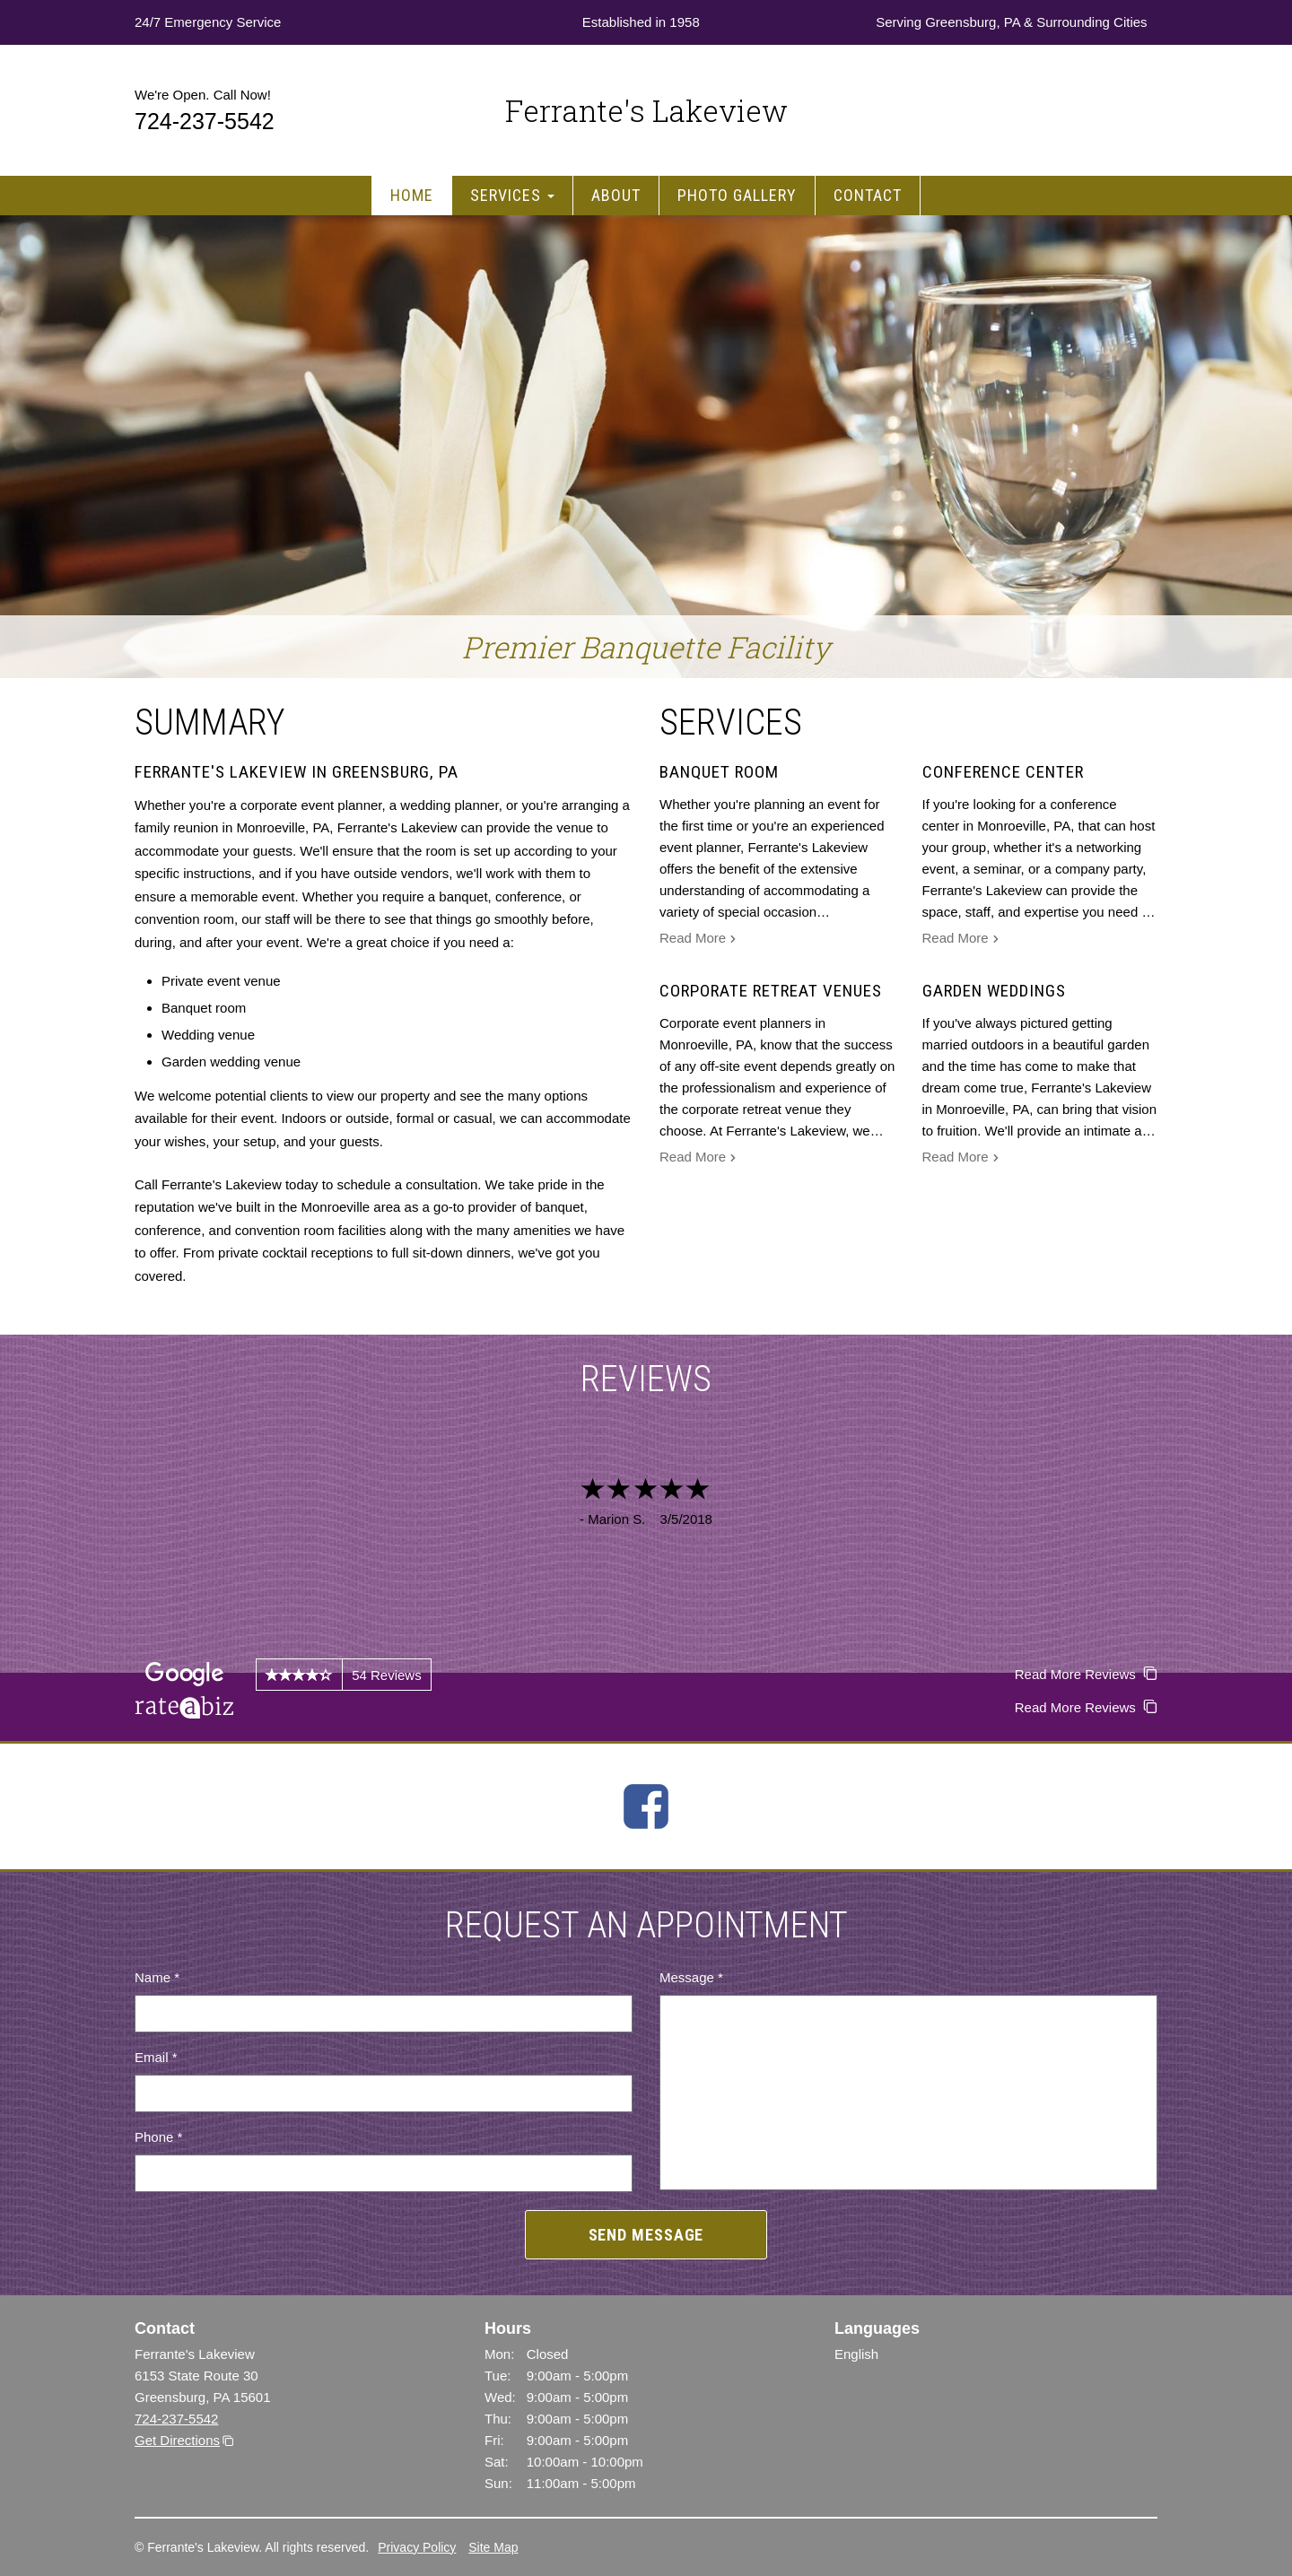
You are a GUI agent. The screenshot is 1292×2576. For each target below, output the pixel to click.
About (616, 195)
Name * (157, 1977)
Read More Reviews (1086, 1674)
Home (411, 195)
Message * (691, 1977)
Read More (698, 940)
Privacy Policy (417, 2547)
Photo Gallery (737, 195)
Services (512, 195)
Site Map (493, 2547)
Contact (868, 195)
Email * (156, 2057)
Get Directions (177, 2440)
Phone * (158, 2137)
